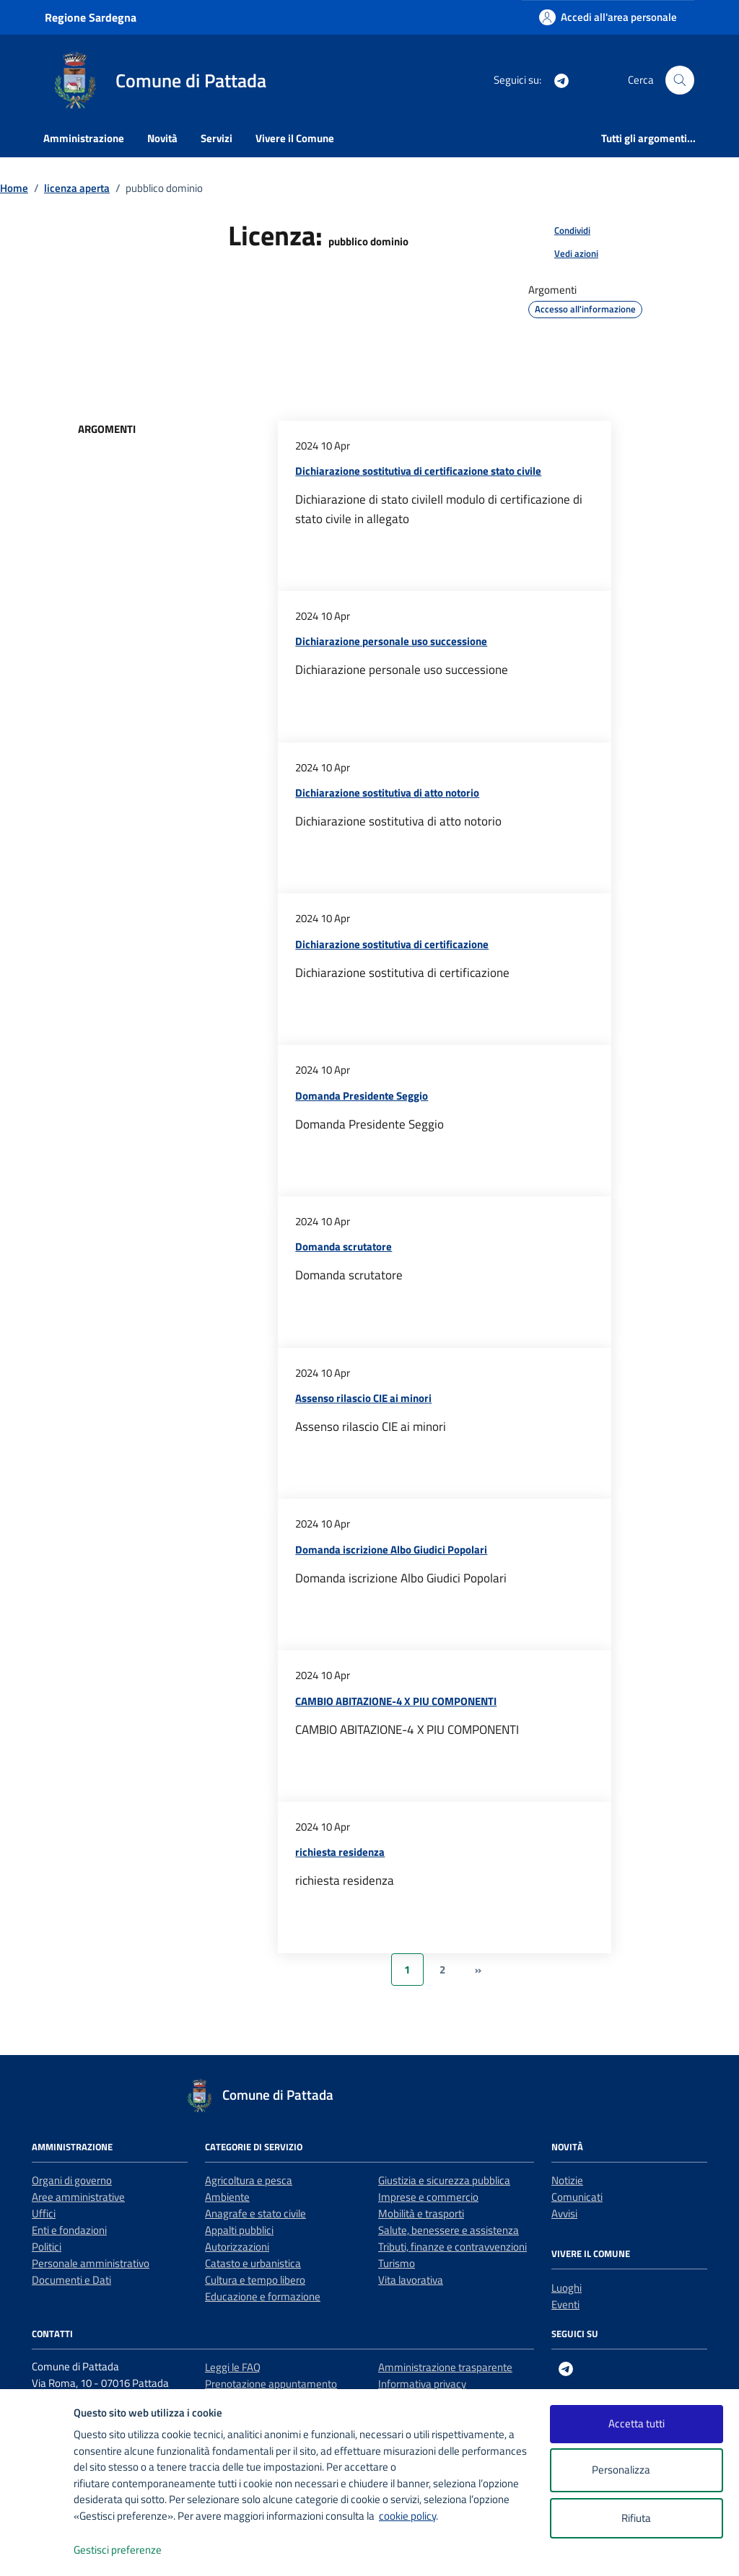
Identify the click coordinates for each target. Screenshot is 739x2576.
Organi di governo (72, 2180)
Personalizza (636, 2470)
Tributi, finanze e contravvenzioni (452, 2246)
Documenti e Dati (71, 2279)
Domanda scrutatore (343, 1246)
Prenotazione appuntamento (271, 2383)
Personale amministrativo (90, 2263)
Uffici (44, 2213)
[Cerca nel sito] (679, 80)
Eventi (565, 2304)
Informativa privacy (422, 2383)
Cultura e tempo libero (255, 2279)
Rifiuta (636, 2518)
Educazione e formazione (262, 2296)
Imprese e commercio (428, 2197)
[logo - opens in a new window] (37, 2550)
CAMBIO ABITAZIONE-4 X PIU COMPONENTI (396, 1701)
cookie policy (407, 2515)
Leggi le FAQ (233, 2367)
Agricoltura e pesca (248, 2180)
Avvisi (564, 2213)
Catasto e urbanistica (253, 2263)
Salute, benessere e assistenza (448, 2230)
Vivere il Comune (294, 138)
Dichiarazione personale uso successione (391, 641)
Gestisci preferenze (133, 2550)
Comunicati (577, 2197)
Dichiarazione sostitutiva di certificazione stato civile (418, 471)
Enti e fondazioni (69, 2230)
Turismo (396, 2263)
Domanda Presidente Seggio (361, 1095)
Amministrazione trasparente (445, 2367)
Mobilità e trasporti (421, 2213)
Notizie (567, 2180)
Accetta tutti (636, 2423)
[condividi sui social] (560, 230)
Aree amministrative (78, 2197)
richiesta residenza (340, 1852)
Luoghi (566, 2287)
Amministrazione (83, 138)
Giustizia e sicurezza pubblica (444, 2180)
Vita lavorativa (410, 2279)
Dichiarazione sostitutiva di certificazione (392, 944)
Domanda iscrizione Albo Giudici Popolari (391, 1549)
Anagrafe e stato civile (255, 2213)
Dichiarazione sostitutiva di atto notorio (387, 792)
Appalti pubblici (239, 2230)
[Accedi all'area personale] (608, 17)
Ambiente (227, 2197)
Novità (162, 138)
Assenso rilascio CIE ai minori (363, 1398)
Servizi (216, 138)
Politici (46, 2246)
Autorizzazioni (237, 2246)
